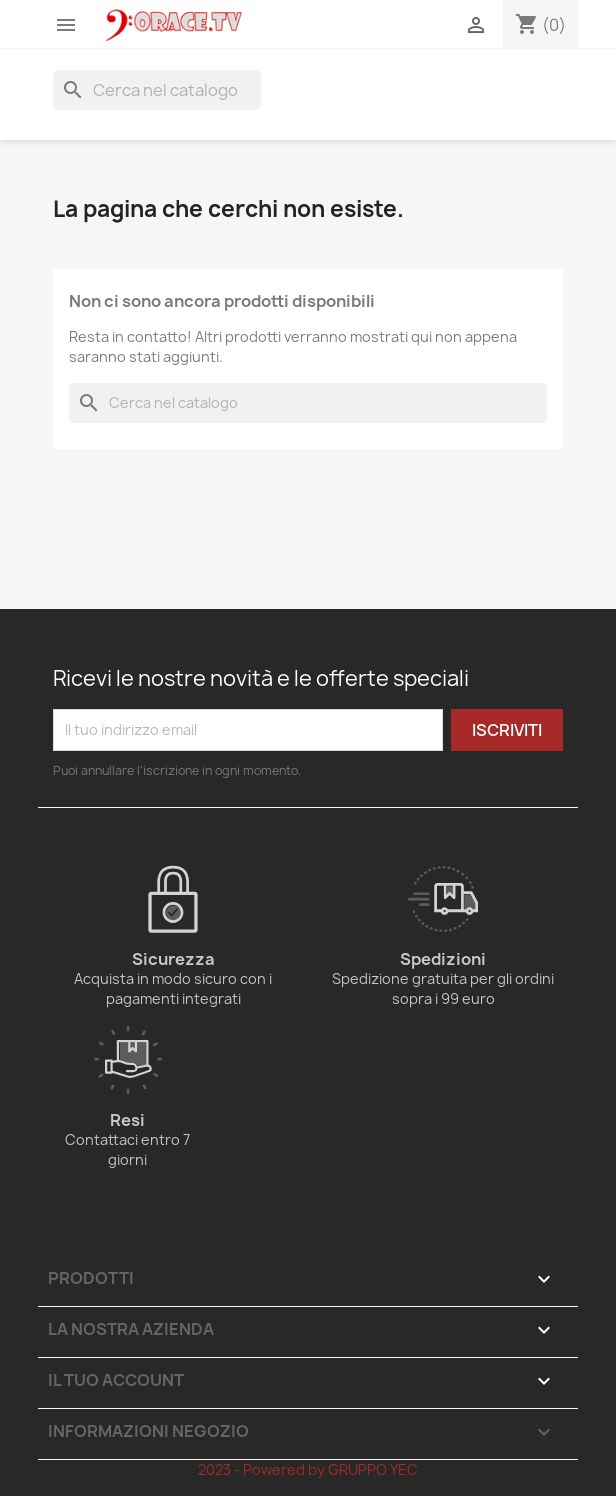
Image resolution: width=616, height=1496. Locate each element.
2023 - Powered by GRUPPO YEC (308, 1469)
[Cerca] (157, 90)
